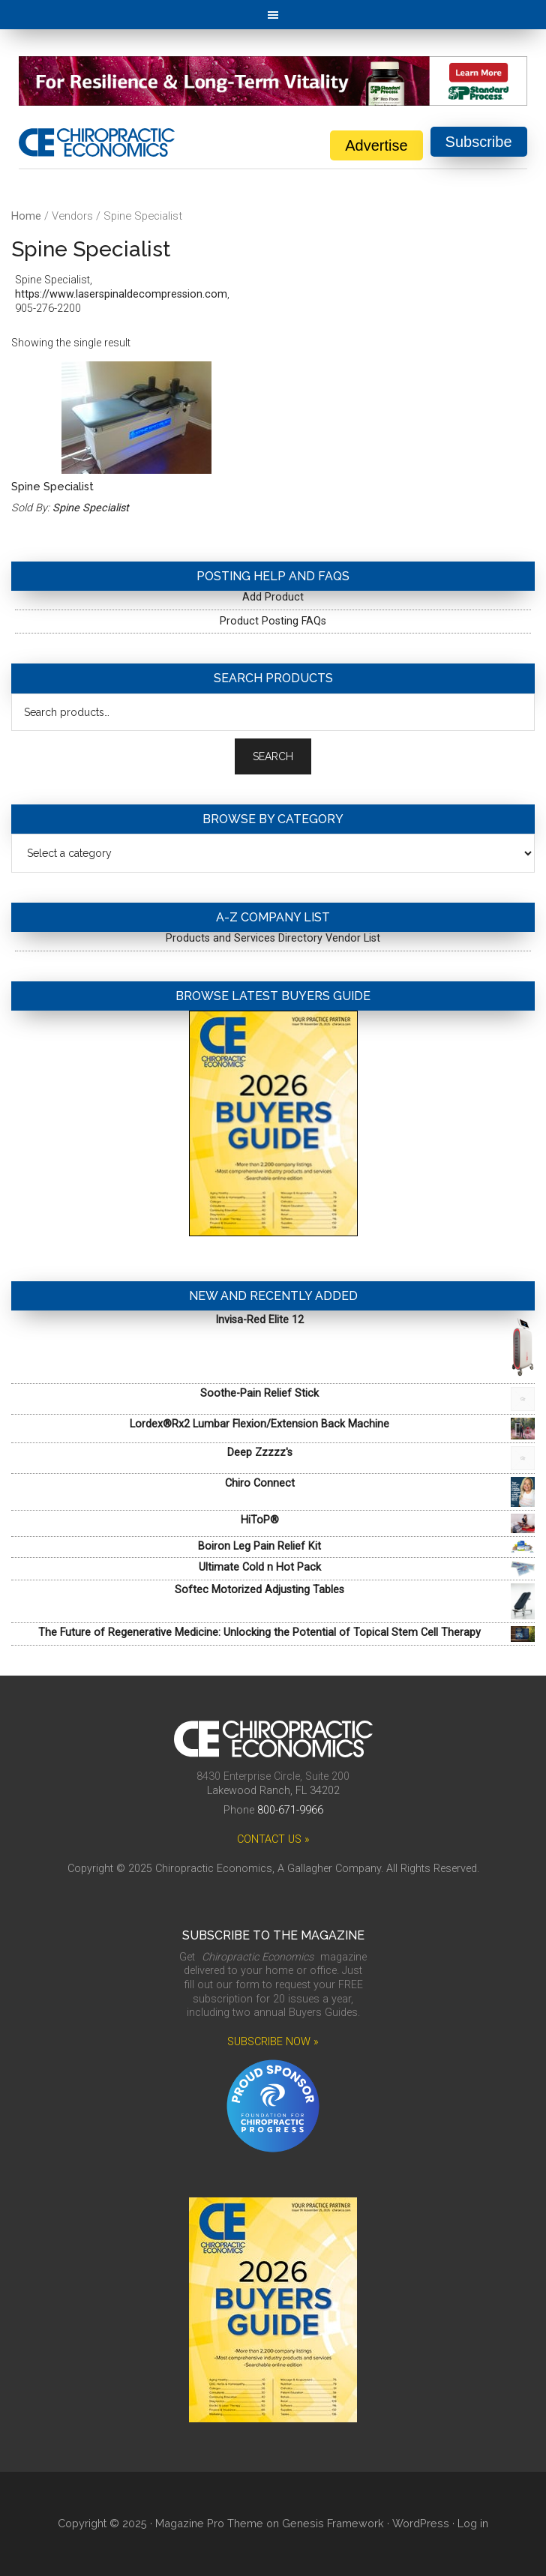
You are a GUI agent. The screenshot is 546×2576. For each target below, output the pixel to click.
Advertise (376, 145)
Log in (473, 2523)
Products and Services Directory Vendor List (273, 938)
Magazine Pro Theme (209, 2523)
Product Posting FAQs (273, 621)
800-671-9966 (290, 1810)
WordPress (420, 2523)
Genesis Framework (333, 2523)
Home (26, 216)
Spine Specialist (90, 508)
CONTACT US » (273, 1839)
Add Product (273, 597)
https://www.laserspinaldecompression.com (121, 294)
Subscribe (479, 141)
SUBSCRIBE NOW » (273, 2041)
